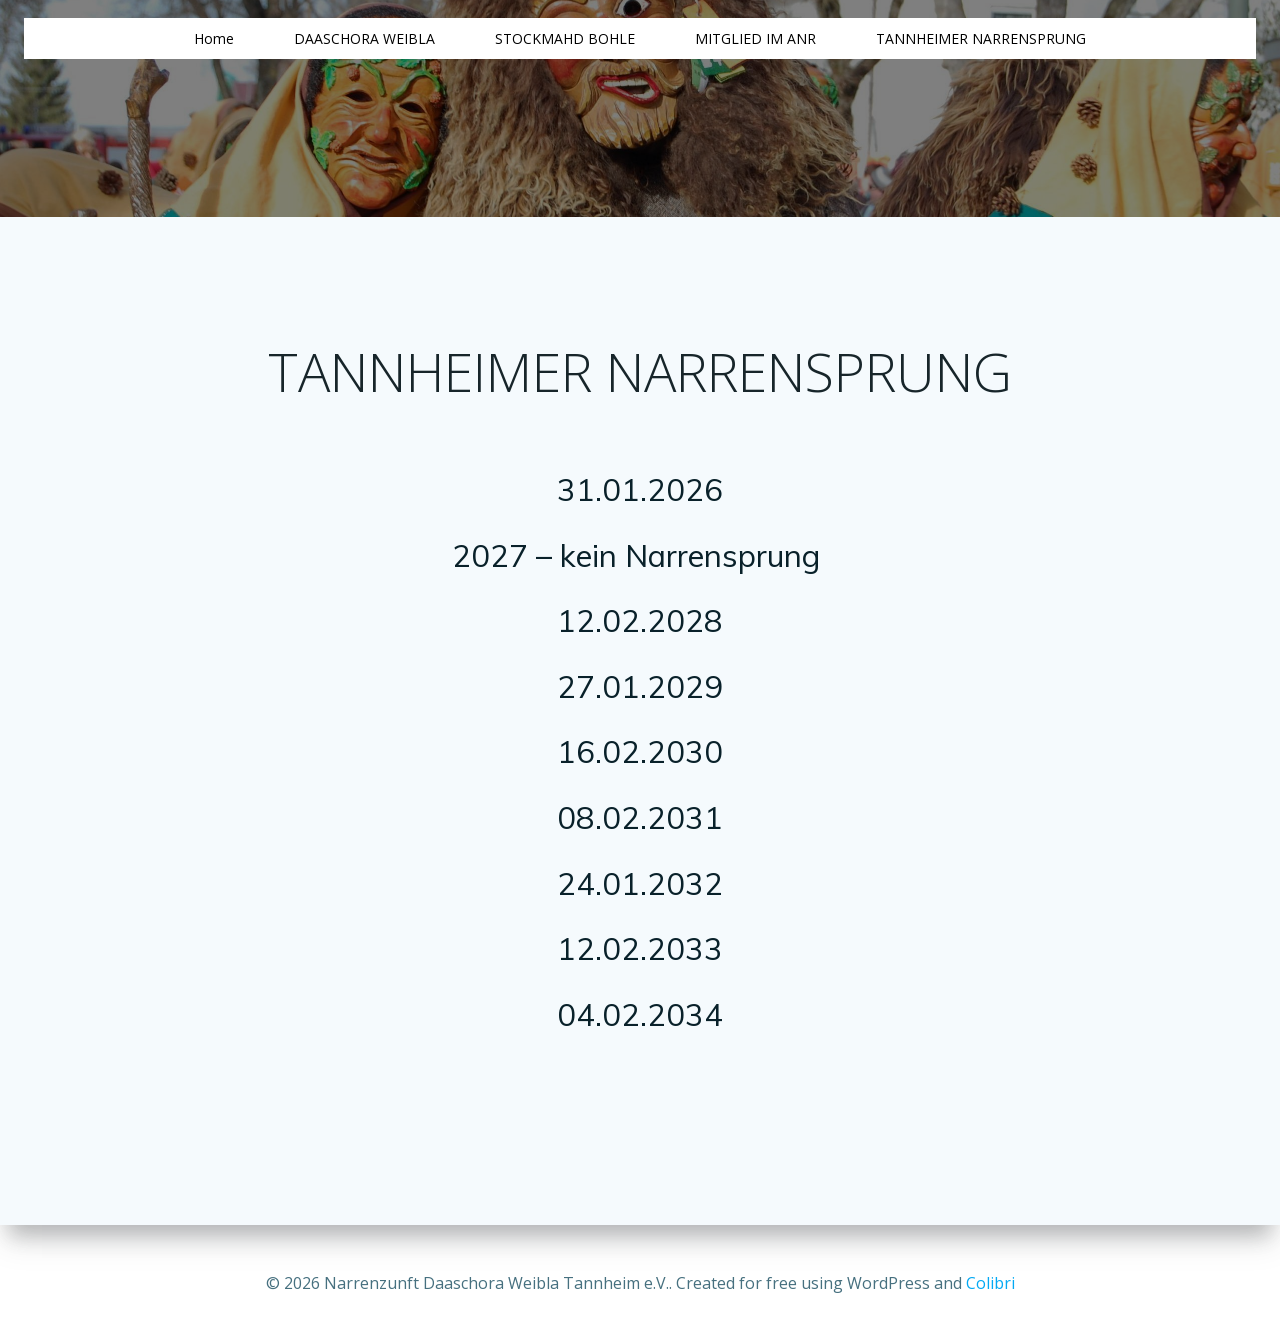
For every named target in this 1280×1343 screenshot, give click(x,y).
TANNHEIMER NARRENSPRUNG (981, 38)
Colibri (990, 1283)
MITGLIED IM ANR (755, 38)
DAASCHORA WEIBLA (364, 38)
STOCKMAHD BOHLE (565, 38)
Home (214, 38)
